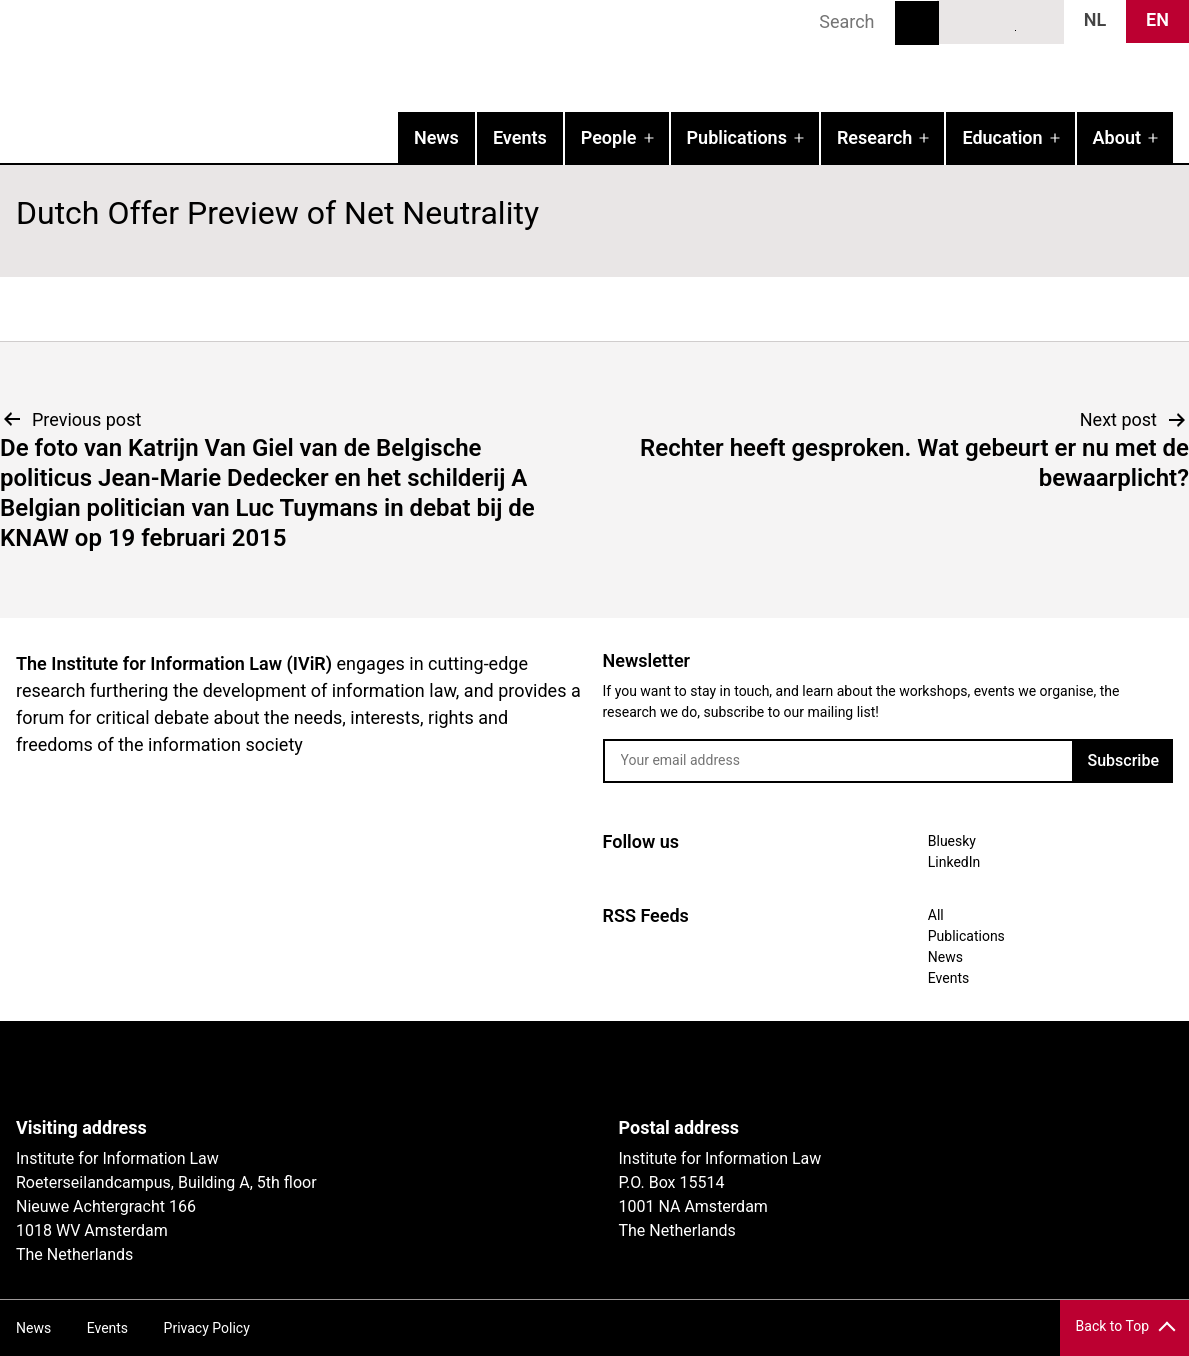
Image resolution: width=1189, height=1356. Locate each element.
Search (917, 23)
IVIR (256, 56)
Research (874, 137)
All (936, 915)
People (609, 137)
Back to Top (1112, 1326)
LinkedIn (1002, 21)
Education (1002, 137)
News (436, 137)
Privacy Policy (207, 1328)
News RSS (1038, 21)
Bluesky (965, 21)
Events (520, 137)
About (1117, 137)
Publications (737, 137)
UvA (248, 1069)
